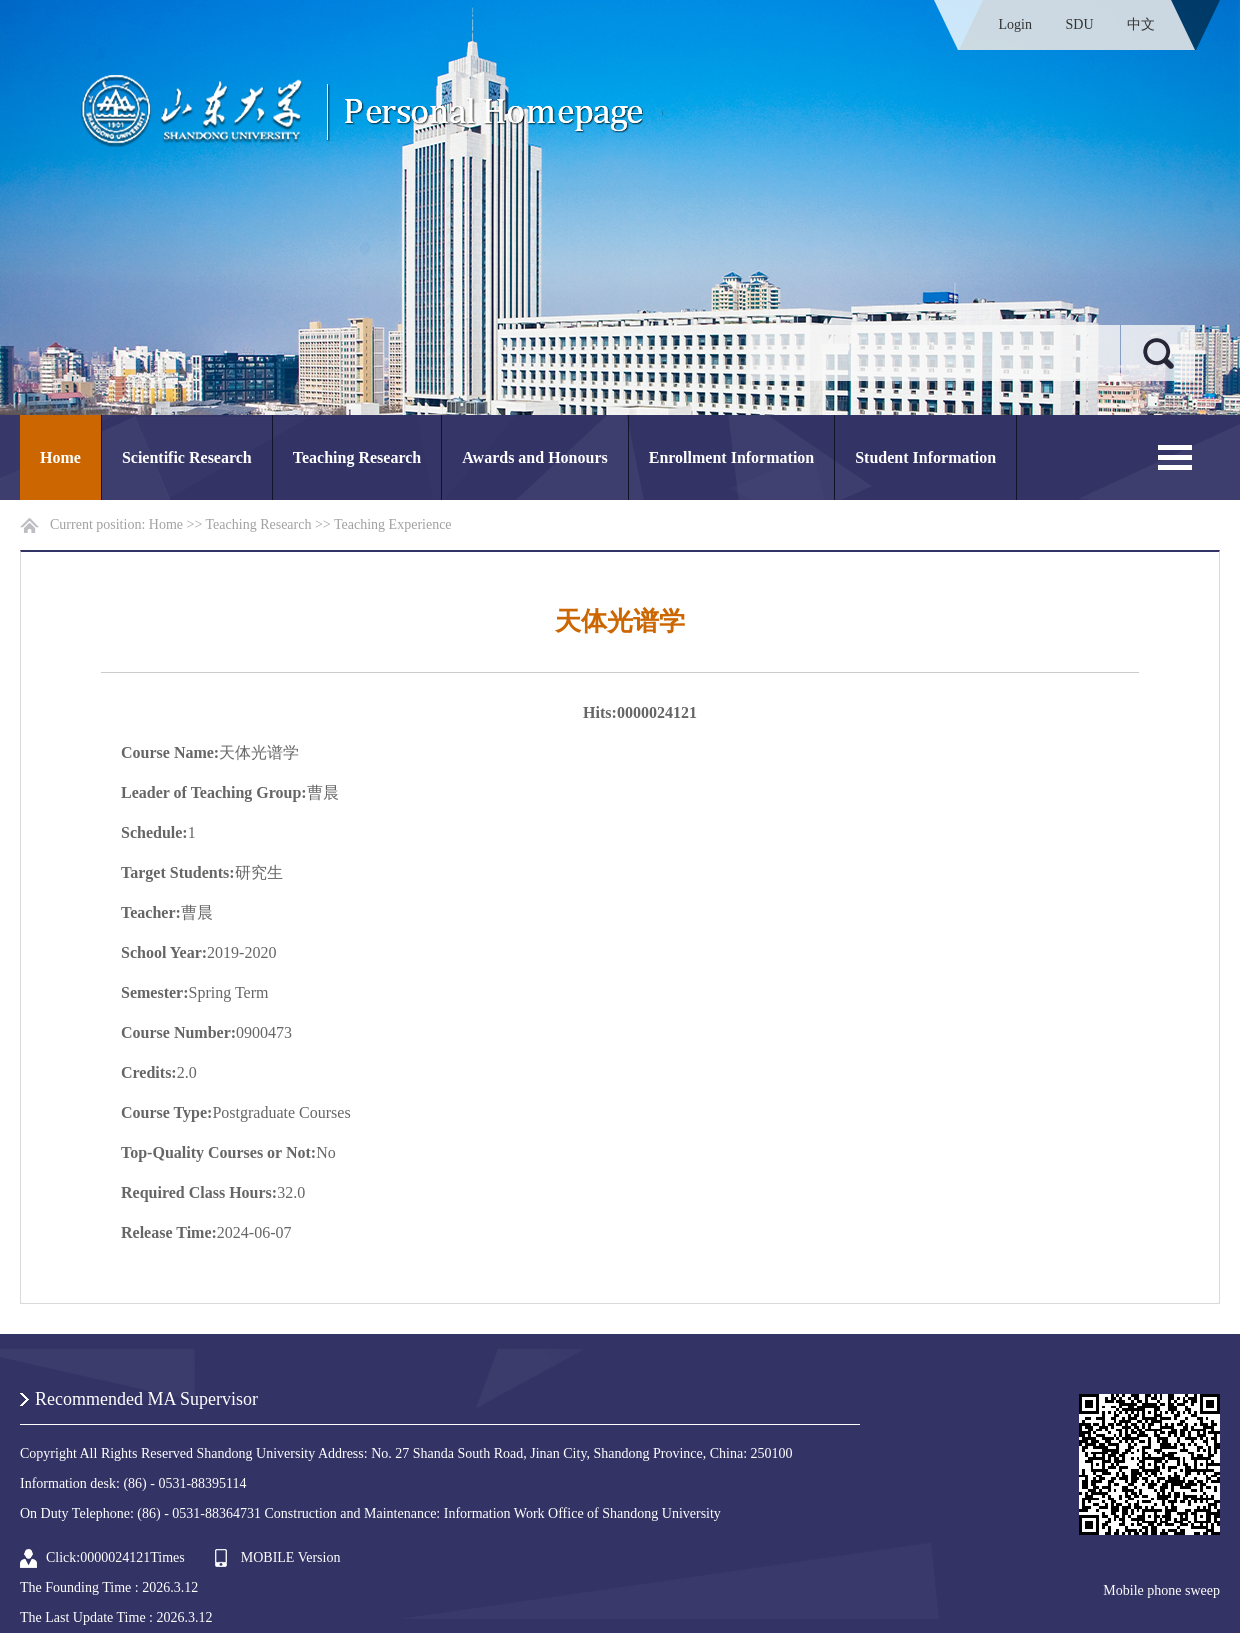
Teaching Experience (393, 524)
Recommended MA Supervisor (146, 1399)
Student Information (925, 457)
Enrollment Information (731, 457)
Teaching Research (357, 457)
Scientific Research (187, 457)
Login (1015, 24)
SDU (1079, 24)
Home (60, 457)
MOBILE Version (291, 1557)
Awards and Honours (535, 457)
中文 (1141, 24)
